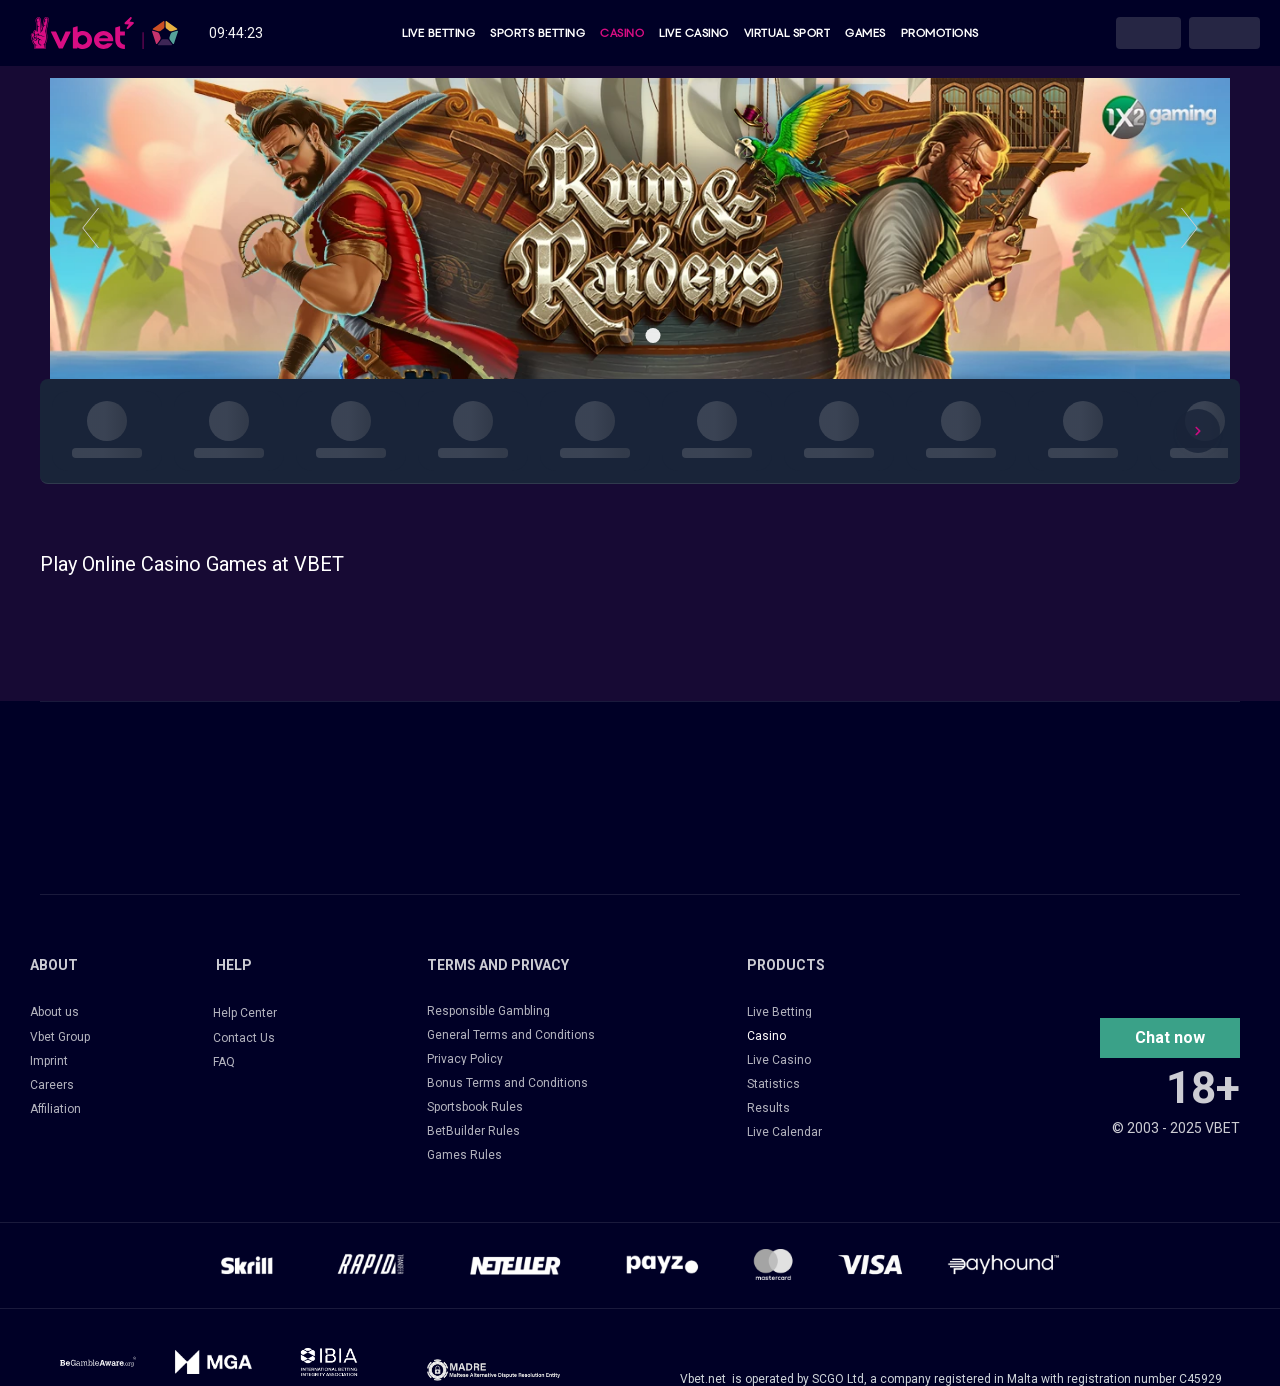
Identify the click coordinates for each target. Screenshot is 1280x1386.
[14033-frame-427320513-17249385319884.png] (493, 1370)
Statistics (773, 1084)
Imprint (49, 1061)
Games (865, 33)
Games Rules (464, 1155)
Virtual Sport (787, 33)
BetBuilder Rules (473, 1131)
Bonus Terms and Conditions (507, 1083)
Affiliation (55, 1109)
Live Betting (438, 33)
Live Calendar (784, 1132)
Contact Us (244, 1038)
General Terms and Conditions (511, 1035)
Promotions (940, 33)
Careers (52, 1085)
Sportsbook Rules (475, 1107)
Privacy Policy (465, 1059)
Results (768, 1108)
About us (54, 1012)
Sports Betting (537, 33)
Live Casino (694, 33)
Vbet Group (60, 1037)
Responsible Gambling (488, 1011)
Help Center (245, 1013)
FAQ (224, 1062)
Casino (622, 33)
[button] (1170, 1038)
